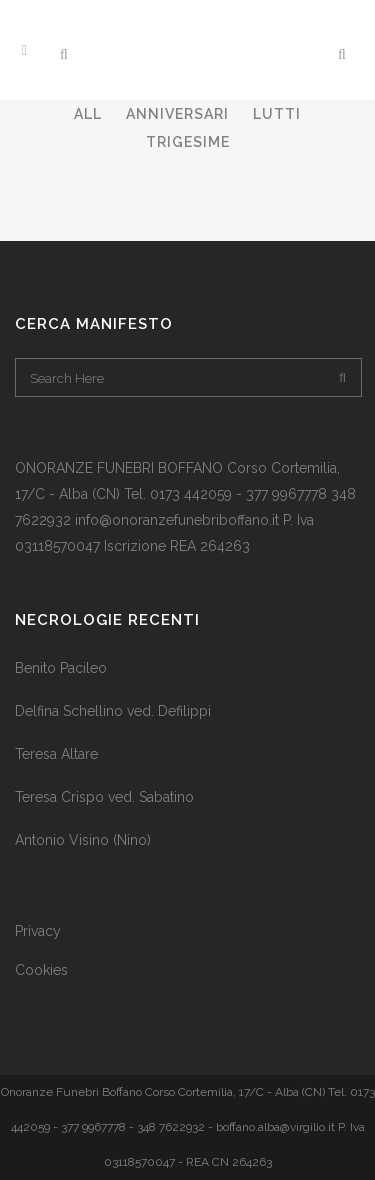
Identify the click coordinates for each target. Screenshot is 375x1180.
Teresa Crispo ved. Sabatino (104, 797)
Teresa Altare (56, 754)
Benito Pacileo (61, 668)
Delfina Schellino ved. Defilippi (113, 711)
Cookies (41, 970)
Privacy (38, 931)
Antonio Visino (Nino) (83, 840)
